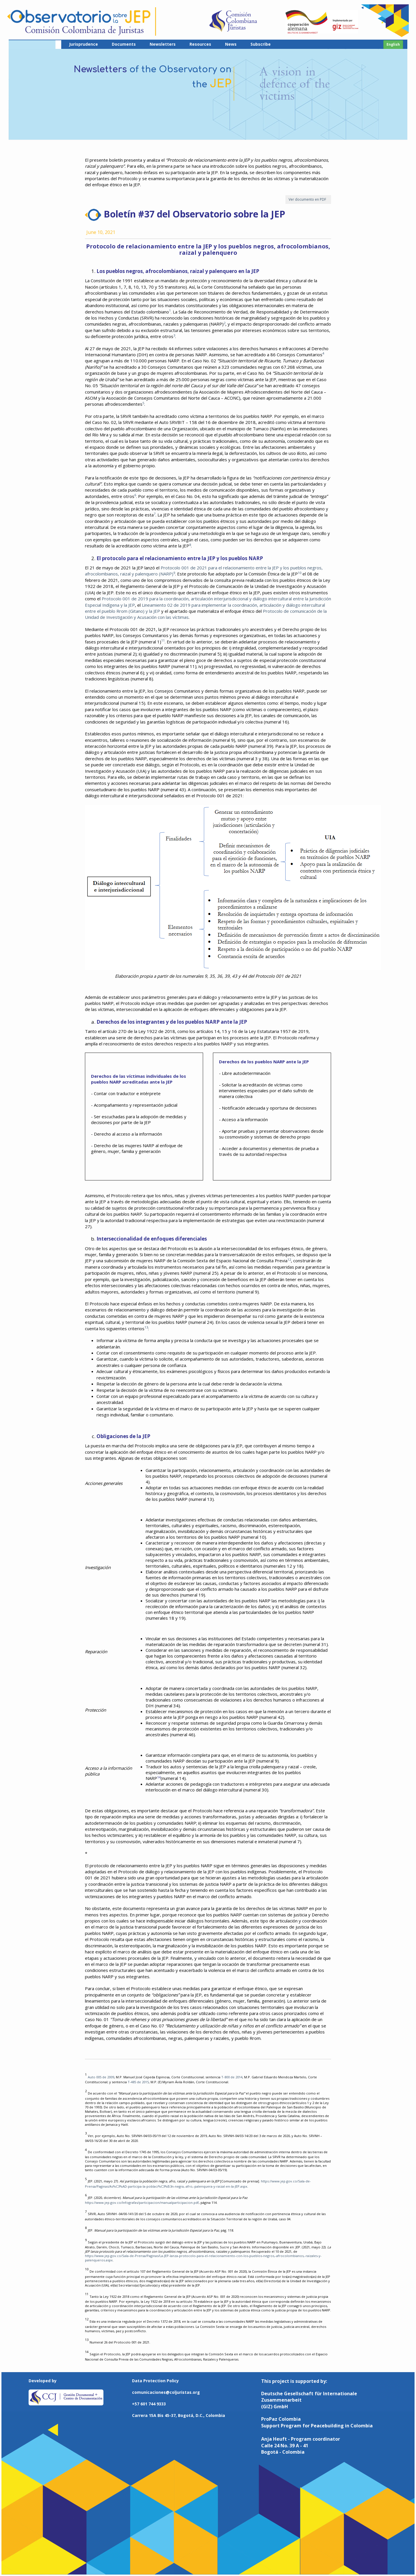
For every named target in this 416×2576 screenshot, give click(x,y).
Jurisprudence (83, 44)
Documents (124, 44)
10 (299, 573)
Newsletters (163, 44)
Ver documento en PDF (308, 199)
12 (289, 1259)
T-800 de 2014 (231, 2077)
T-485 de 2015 (138, 2082)
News (231, 44)
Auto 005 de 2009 (101, 2077)
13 (146, 1327)
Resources (200, 44)
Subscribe (260, 44)
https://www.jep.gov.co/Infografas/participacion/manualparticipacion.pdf (142, 2202)
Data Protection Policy (155, 2380)
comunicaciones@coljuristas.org (166, 2392)
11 (163, 640)
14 (159, 1777)
